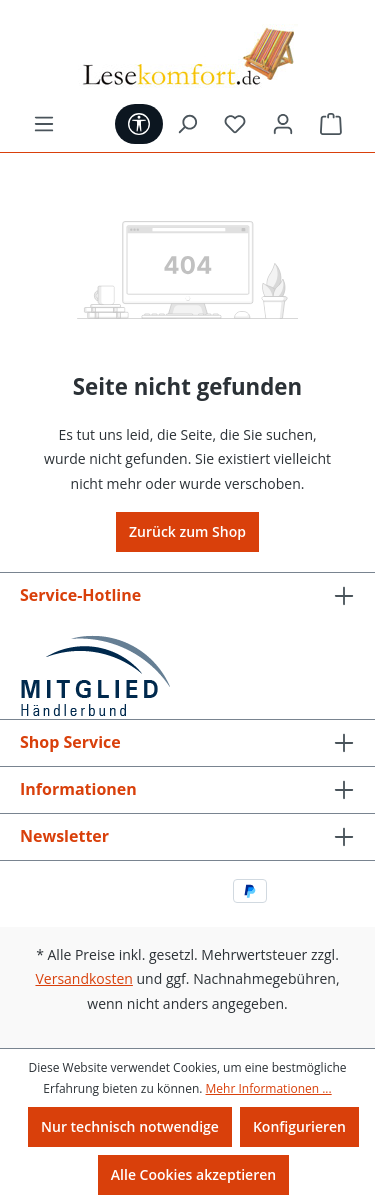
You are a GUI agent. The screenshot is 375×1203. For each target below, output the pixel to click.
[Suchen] (187, 124)
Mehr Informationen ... (269, 1088)
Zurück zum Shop (187, 531)
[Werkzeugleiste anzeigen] (139, 124)
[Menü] (44, 124)
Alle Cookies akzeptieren (193, 1174)
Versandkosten (83, 978)
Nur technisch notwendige (130, 1126)
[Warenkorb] (331, 124)
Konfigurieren (299, 1126)
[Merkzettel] (235, 124)
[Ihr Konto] (283, 124)
